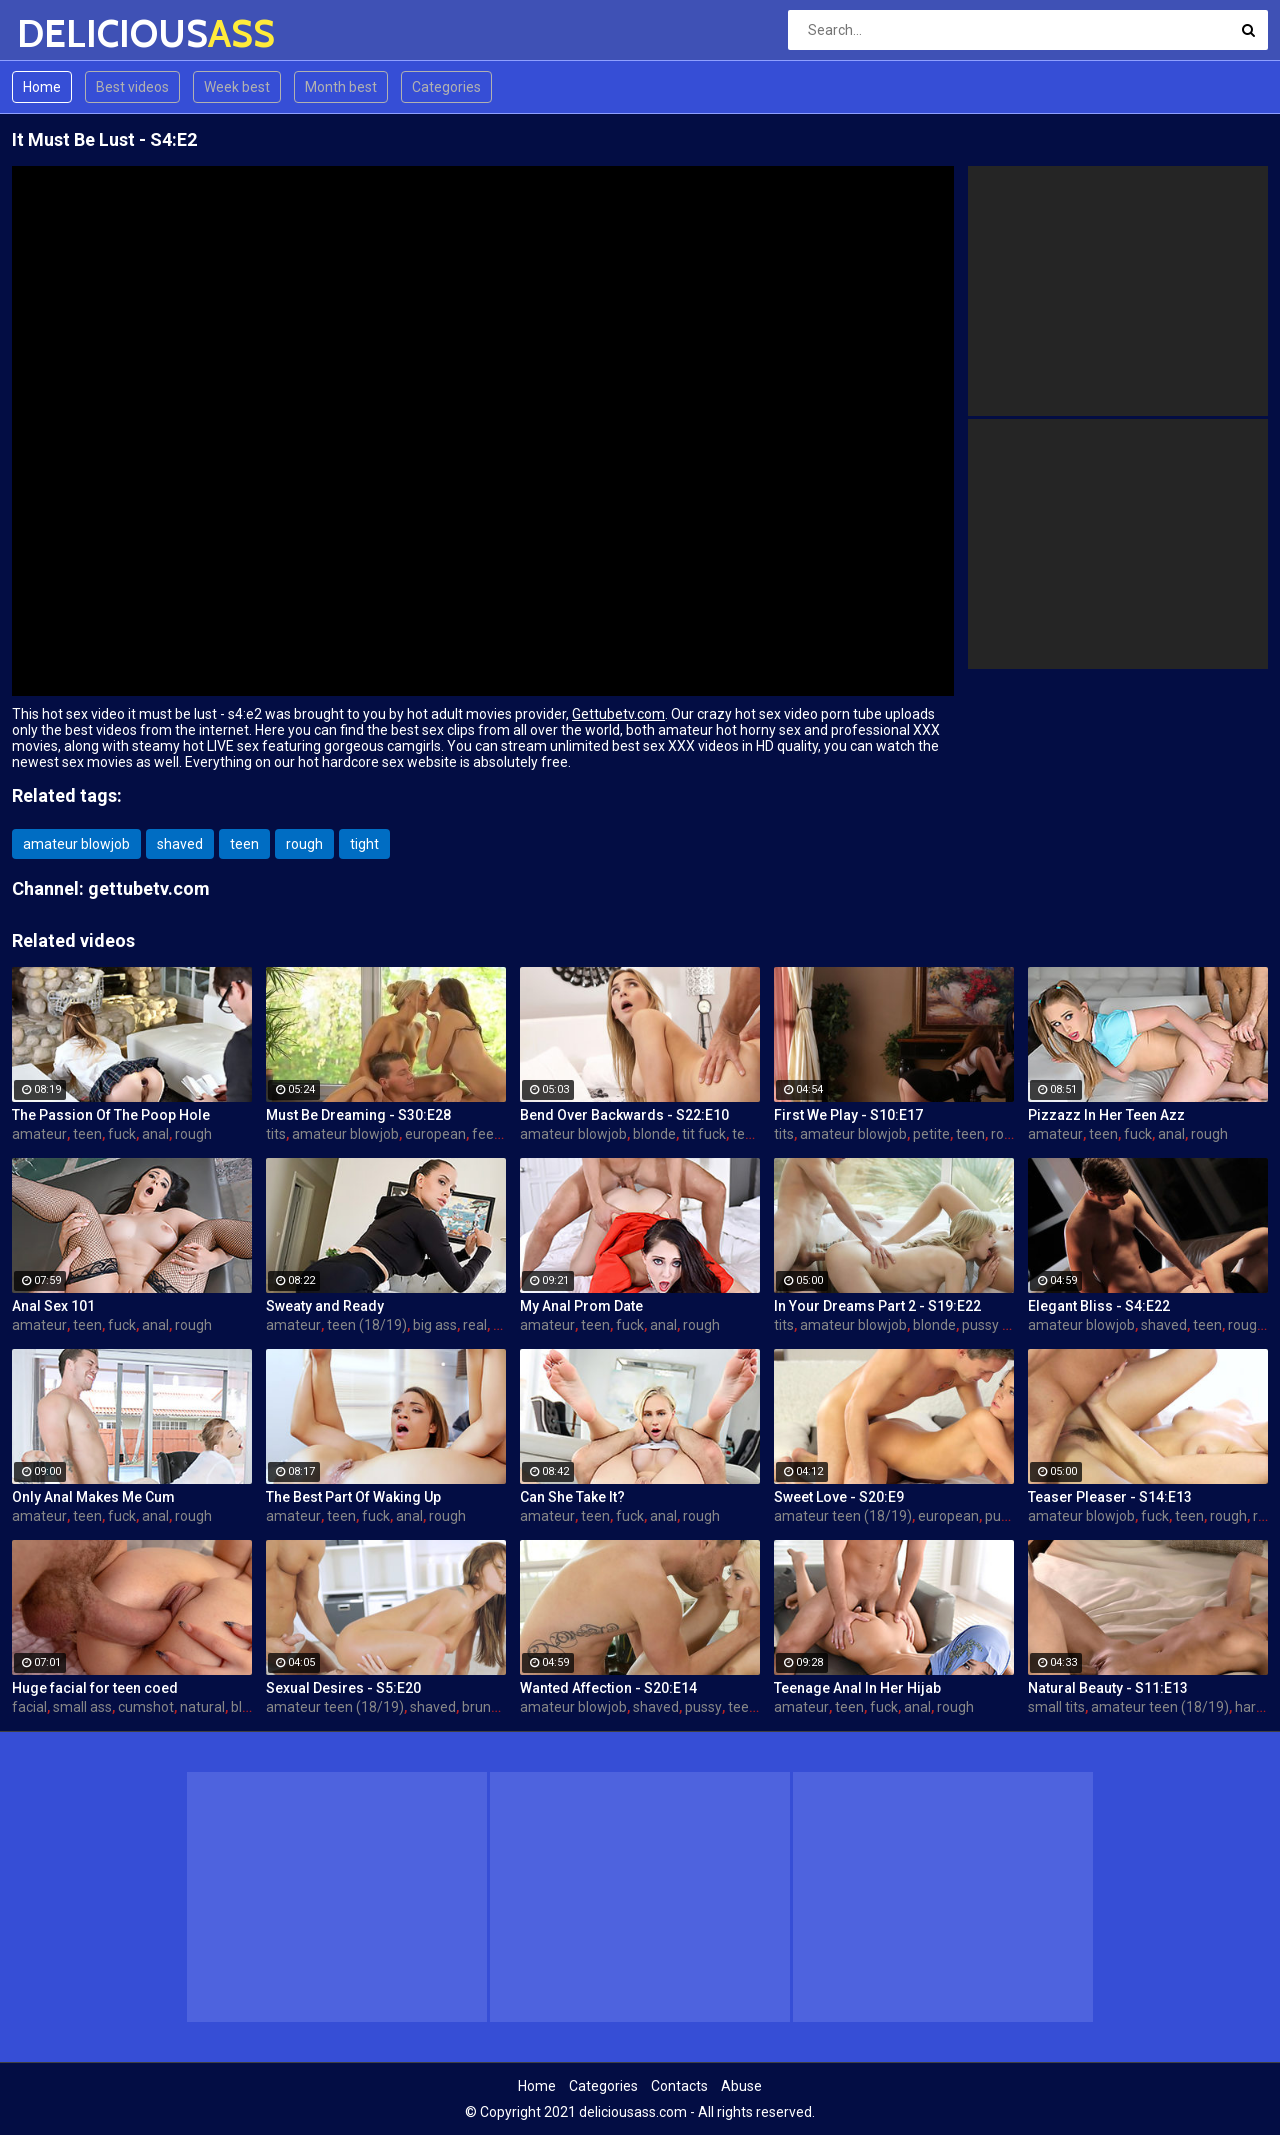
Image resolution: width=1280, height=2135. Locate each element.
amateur (39, 1134)
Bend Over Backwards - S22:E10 (624, 1115)
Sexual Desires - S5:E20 (343, 1688)
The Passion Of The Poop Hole (111, 1115)
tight (364, 844)
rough (304, 844)
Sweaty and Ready (325, 1306)
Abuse (741, 2086)
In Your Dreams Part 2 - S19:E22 (877, 1306)
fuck (122, 1134)
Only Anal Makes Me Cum (93, 1497)
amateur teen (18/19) (843, 1516)
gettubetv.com (149, 888)
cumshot (146, 1707)
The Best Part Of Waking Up (353, 1497)
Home (42, 87)
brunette (489, 1707)
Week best (237, 87)
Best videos (132, 87)
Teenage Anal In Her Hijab (857, 1688)
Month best (341, 87)
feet (485, 1134)
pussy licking (1001, 1325)
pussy (1003, 1516)
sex (504, 1325)
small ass (82, 1707)
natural (202, 1707)
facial (29, 1707)
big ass (435, 1325)
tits (276, 1134)
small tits (1056, 1707)
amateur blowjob (76, 844)
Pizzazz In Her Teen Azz (1106, 1115)
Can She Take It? (572, 1497)
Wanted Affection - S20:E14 (608, 1688)
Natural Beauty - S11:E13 (1108, 1688)
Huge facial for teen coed (95, 1688)
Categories (446, 87)
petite (931, 1134)
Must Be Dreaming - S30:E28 (358, 1115)
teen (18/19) (367, 1325)
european (435, 1134)
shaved (180, 844)
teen (244, 844)
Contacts (679, 2086)
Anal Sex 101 (53, 1306)
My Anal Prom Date (581, 1306)
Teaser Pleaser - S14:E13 (1110, 1497)
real (475, 1325)
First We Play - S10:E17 (848, 1115)
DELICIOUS (69, 33)
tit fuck (704, 1134)
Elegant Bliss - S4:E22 (1099, 1306)
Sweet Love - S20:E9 (839, 1497)
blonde (654, 1134)
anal (155, 1134)
